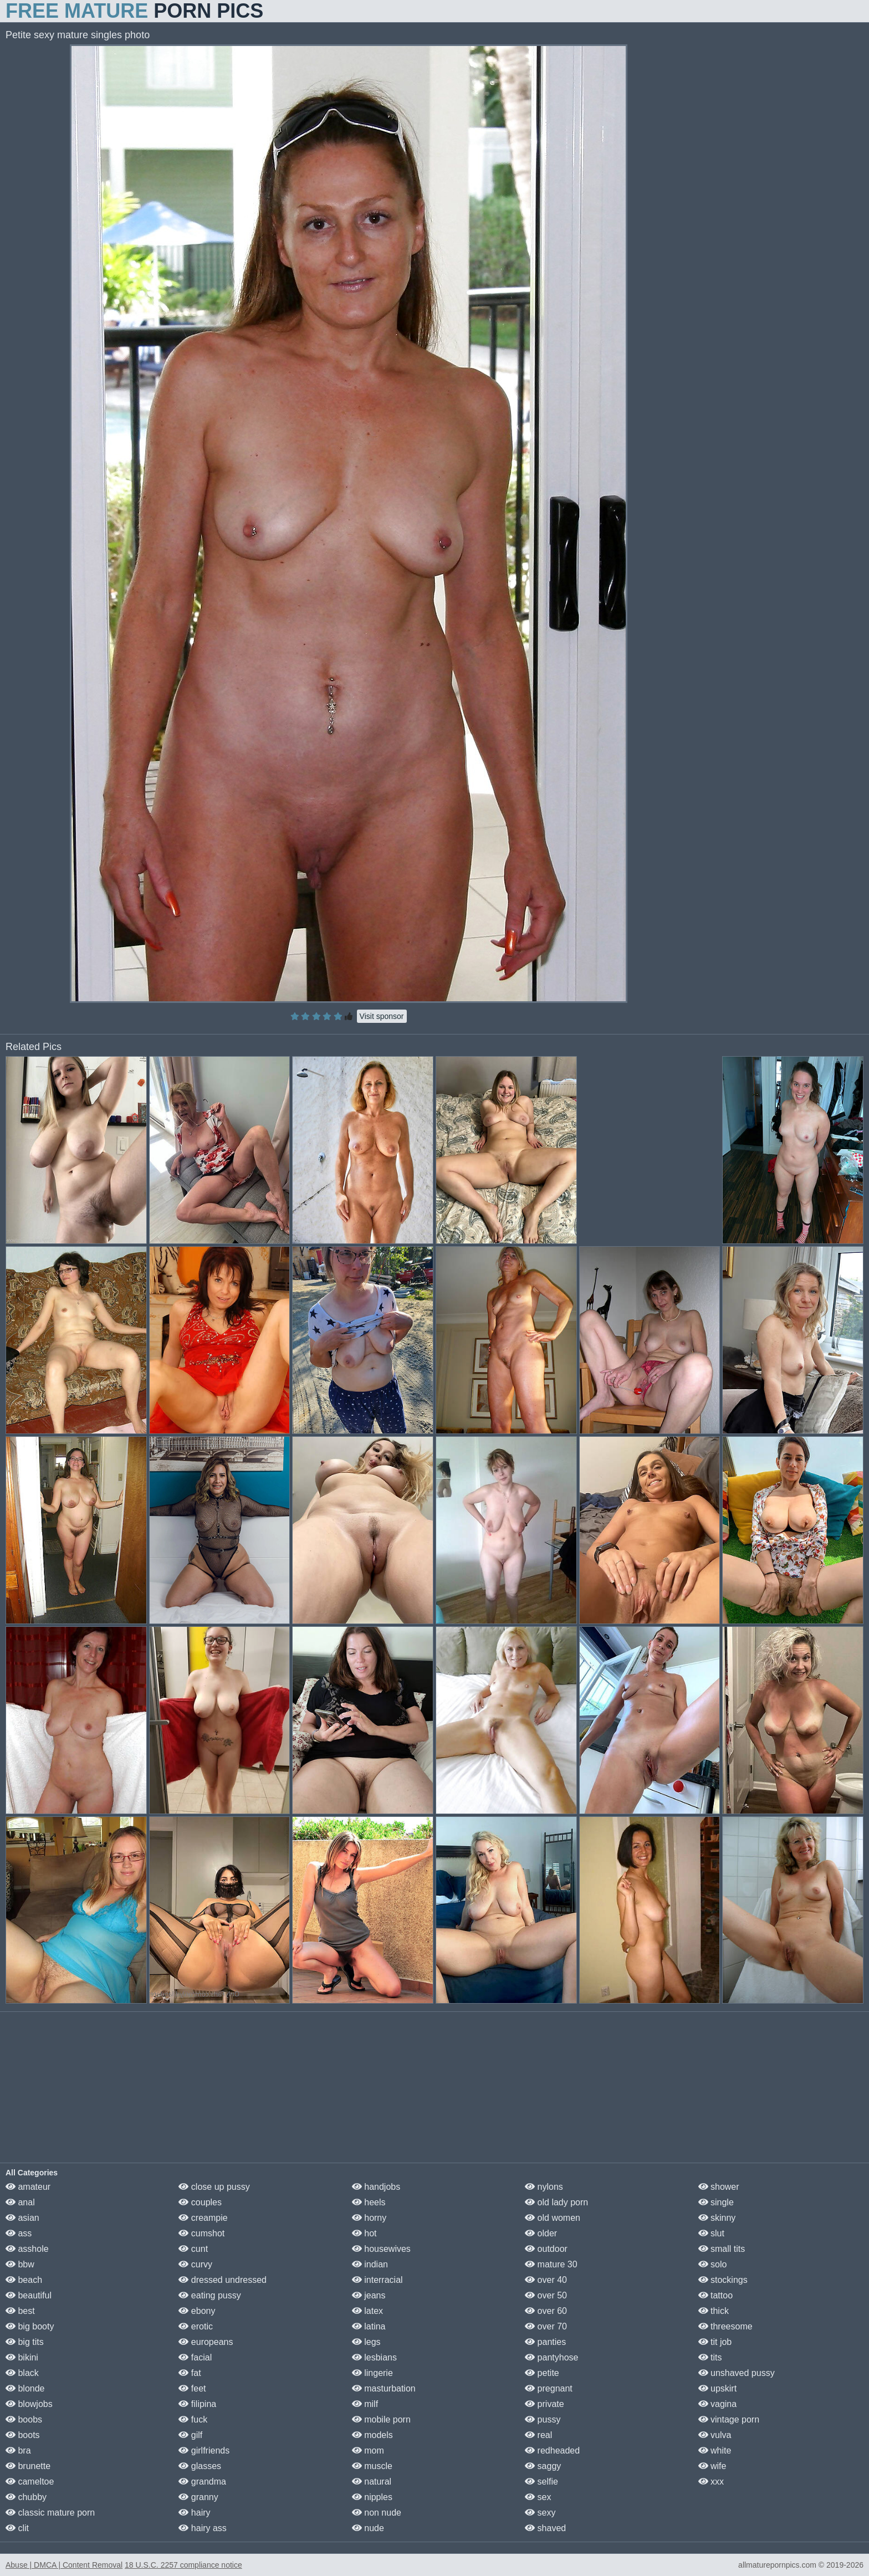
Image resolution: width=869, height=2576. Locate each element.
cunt (193, 2249)
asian (22, 2217)
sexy (540, 2512)
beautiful (29, 2295)
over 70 (546, 2326)
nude (368, 2528)
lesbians (374, 2357)
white (715, 2450)
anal (20, 2202)
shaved (545, 2528)
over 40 (546, 2280)
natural (371, 2481)
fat (189, 2373)
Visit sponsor (382, 1016)
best (20, 2311)
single (716, 2202)
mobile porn (381, 2419)
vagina (717, 2404)
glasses (199, 2466)
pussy (542, 2419)
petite (542, 2373)
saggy (543, 2466)
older (541, 2233)
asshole (27, 2249)
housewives (381, 2249)
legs (366, 2342)
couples (200, 2202)
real (538, 2435)
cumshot (201, 2233)
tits (710, 2357)
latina (369, 2326)
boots (23, 2435)
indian (370, 2264)
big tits (25, 2342)
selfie (541, 2481)
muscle (372, 2466)
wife (712, 2466)
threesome (725, 2326)
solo (712, 2264)
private (544, 2404)
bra (18, 2450)
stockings (723, 2280)
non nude (376, 2512)
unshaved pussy (736, 2373)
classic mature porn (50, 2512)
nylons (544, 2186)
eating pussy (209, 2295)
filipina (197, 2404)
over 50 (546, 2295)
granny (198, 2497)
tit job (715, 2342)
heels (369, 2202)
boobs (24, 2419)
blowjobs (29, 2404)
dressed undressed (222, 2280)
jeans (369, 2295)
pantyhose (551, 2357)
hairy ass (202, 2528)
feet (192, 2388)
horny (369, 2217)
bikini (22, 2357)
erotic (195, 2326)
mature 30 (551, 2264)
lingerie (372, 2373)
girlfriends (203, 2450)
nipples (372, 2497)
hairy (194, 2512)
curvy (195, 2264)
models (372, 2435)
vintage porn (729, 2419)
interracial (377, 2280)
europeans (205, 2342)
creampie (202, 2217)
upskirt (717, 2388)
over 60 (546, 2311)
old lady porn (556, 2202)
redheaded (552, 2450)
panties (545, 2342)
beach (24, 2280)
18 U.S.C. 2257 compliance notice (183, 2564)
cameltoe (30, 2481)
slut (711, 2233)
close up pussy (213, 2186)
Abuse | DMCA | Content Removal (64, 2564)
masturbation (384, 2388)
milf (365, 2404)
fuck (192, 2419)
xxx (711, 2481)
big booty (30, 2326)
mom (368, 2450)
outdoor (546, 2249)
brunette (28, 2466)
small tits (721, 2249)
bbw (20, 2264)
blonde (25, 2388)
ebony (196, 2311)
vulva (715, 2435)
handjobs (376, 2186)
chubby (26, 2497)
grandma (202, 2481)
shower (718, 2186)
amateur (28, 2186)
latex (367, 2311)
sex (538, 2497)
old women (552, 2217)
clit (17, 2528)
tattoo (715, 2295)
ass (19, 2233)
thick (713, 2311)
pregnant (548, 2388)
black (22, 2373)
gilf (190, 2435)
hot (364, 2233)
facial (195, 2357)
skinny (717, 2217)
